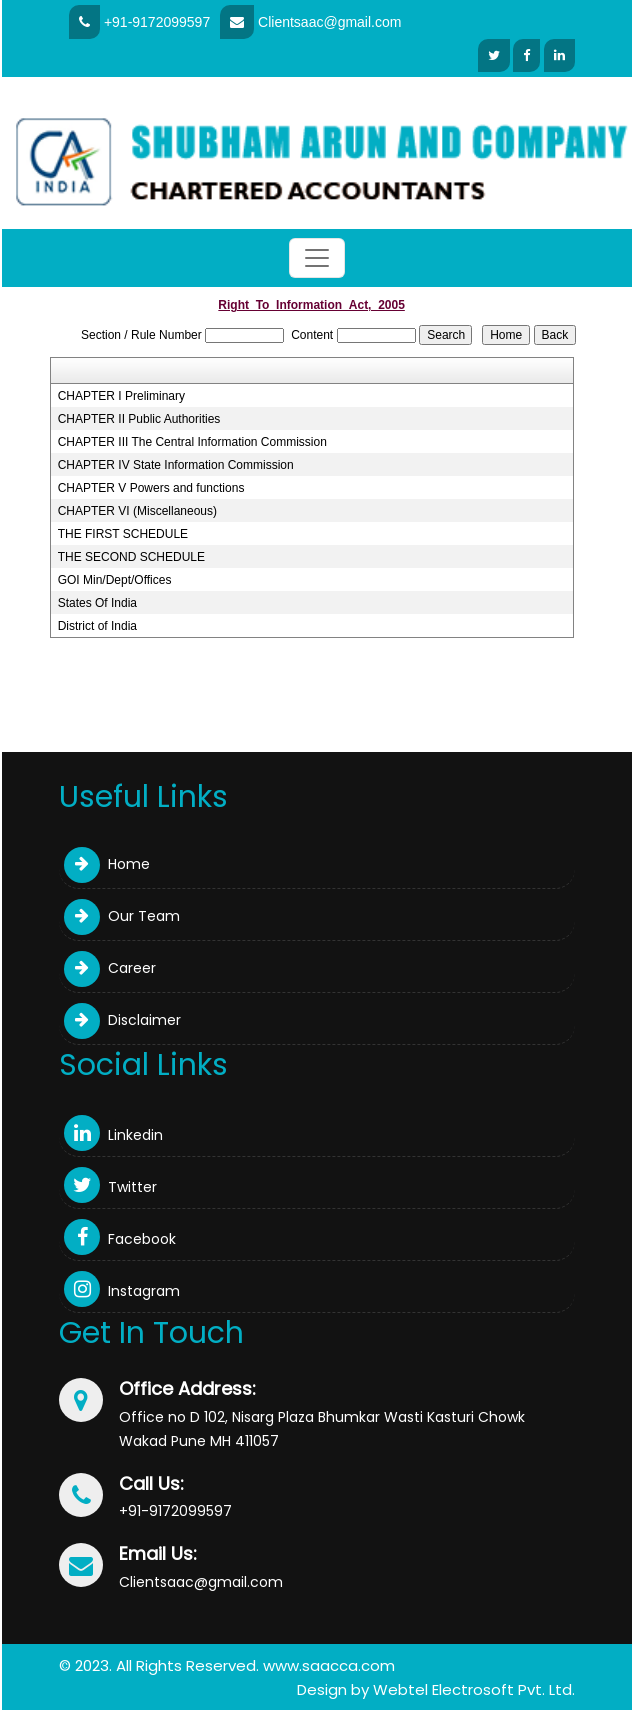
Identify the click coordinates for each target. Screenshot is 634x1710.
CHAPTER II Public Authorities (139, 419)
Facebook (120, 1239)
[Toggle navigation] (317, 258)
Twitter (110, 1187)
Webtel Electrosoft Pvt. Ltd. (474, 1689)
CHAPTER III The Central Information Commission (192, 442)
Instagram (122, 1291)
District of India (97, 626)
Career (110, 968)
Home (107, 864)
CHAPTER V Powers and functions (151, 488)
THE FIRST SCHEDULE (123, 534)
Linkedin (113, 1135)
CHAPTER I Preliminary (121, 396)
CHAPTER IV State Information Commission (176, 465)
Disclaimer (122, 1020)
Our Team (122, 916)
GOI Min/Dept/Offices (115, 580)
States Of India (97, 603)
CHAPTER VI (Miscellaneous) (137, 511)
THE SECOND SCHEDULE (131, 557)
